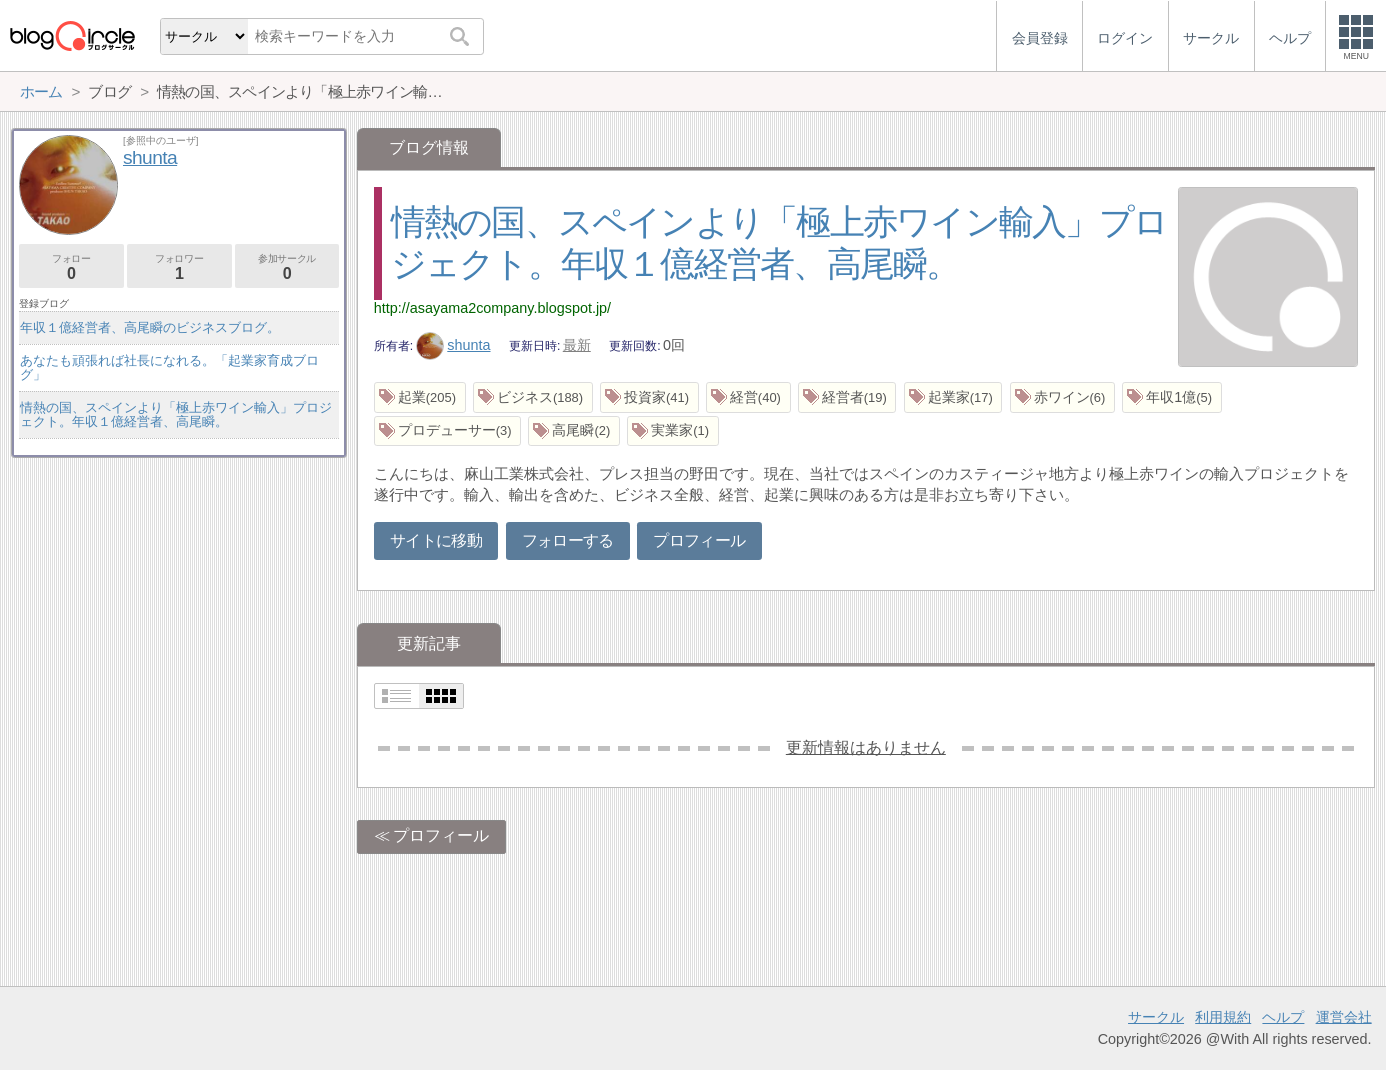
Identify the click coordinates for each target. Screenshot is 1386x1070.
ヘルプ (1283, 1017)
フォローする (568, 540)
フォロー (71, 267)
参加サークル (287, 267)
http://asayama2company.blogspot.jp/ (492, 308)
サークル (1156, 1017)
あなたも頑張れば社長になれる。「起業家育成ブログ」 (169, 367)
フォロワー (179, 267)
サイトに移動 (436, 540)
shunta (453, 345)
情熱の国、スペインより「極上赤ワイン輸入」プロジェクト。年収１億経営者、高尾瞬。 (176, 414)
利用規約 (1223, 1017)
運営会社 (1344, 1017)
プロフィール (699, 540)
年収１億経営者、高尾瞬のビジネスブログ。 (150, 327)
